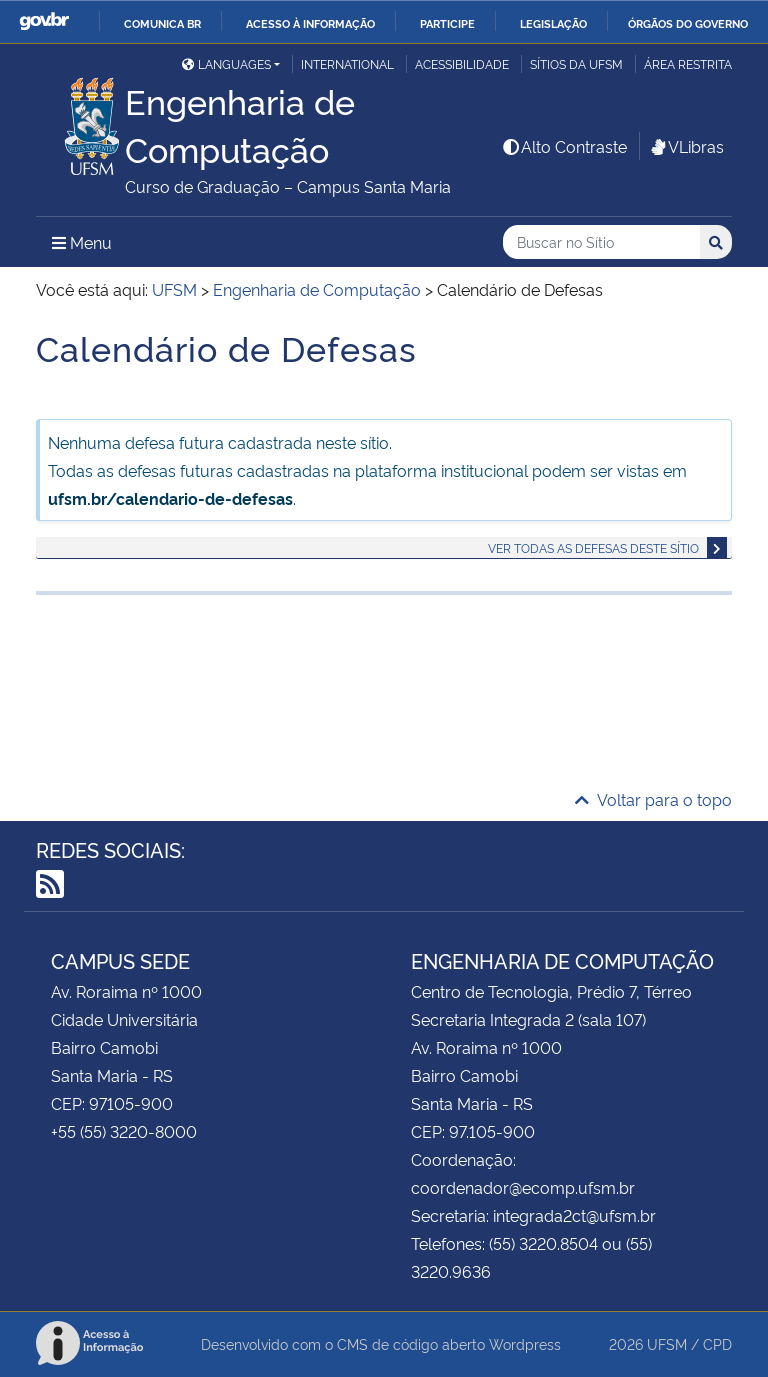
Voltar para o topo (653, 799)
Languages (226, 63)
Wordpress (525, 1343)
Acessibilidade (462, 63)
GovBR (44, 21)
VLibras (686, 146)
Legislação (553, 23)
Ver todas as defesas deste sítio (593, 547)
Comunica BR (162, 23)
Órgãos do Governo (688, 23)
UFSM (667, 1343)
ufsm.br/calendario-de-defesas (170, 498)
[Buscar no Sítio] (601, 242)
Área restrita (688, 63)
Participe (447, 23)
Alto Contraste (564, 146)
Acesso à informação (310, 23)
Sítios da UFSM (576, 63)
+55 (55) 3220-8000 (124, 1131)
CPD (717, 1343)
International (347, 63)
